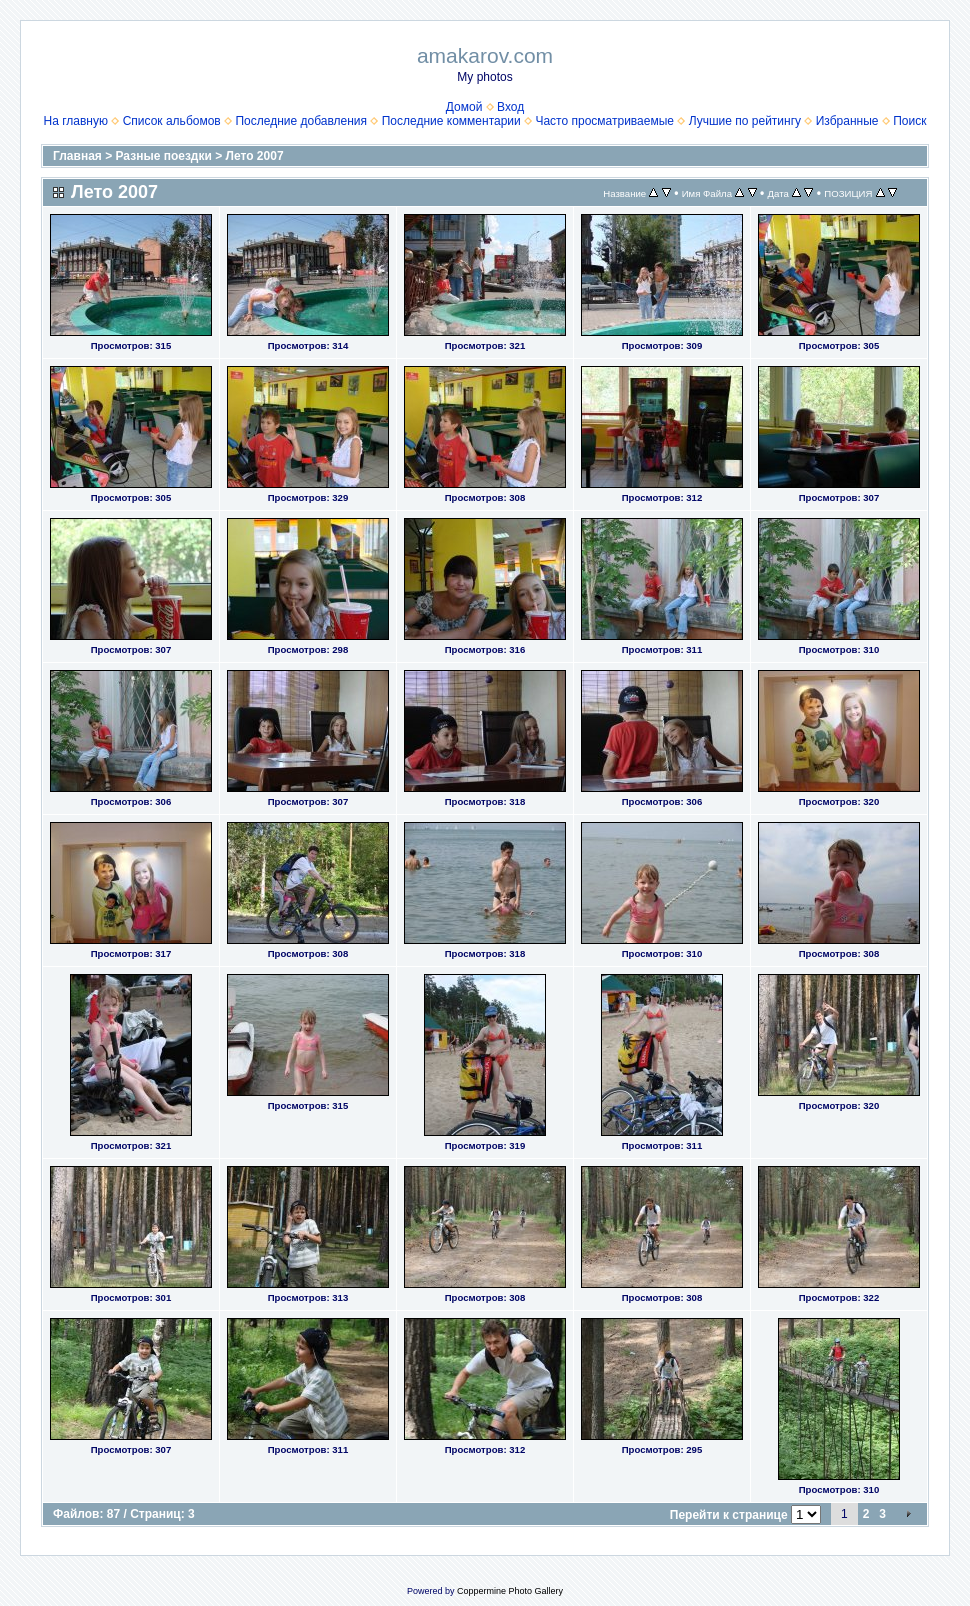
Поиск (909, 121)
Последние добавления (301, 121)
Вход (510, 107)
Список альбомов (172, 121)
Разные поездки (164, 156)
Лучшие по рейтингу (745, 121)
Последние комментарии (451, 121)
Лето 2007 (255, 156)
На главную (76, 121)
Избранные (847, 121)
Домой (464, 107)
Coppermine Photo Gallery (510, 1591)
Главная (77, 156)
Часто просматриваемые (604, 121)
